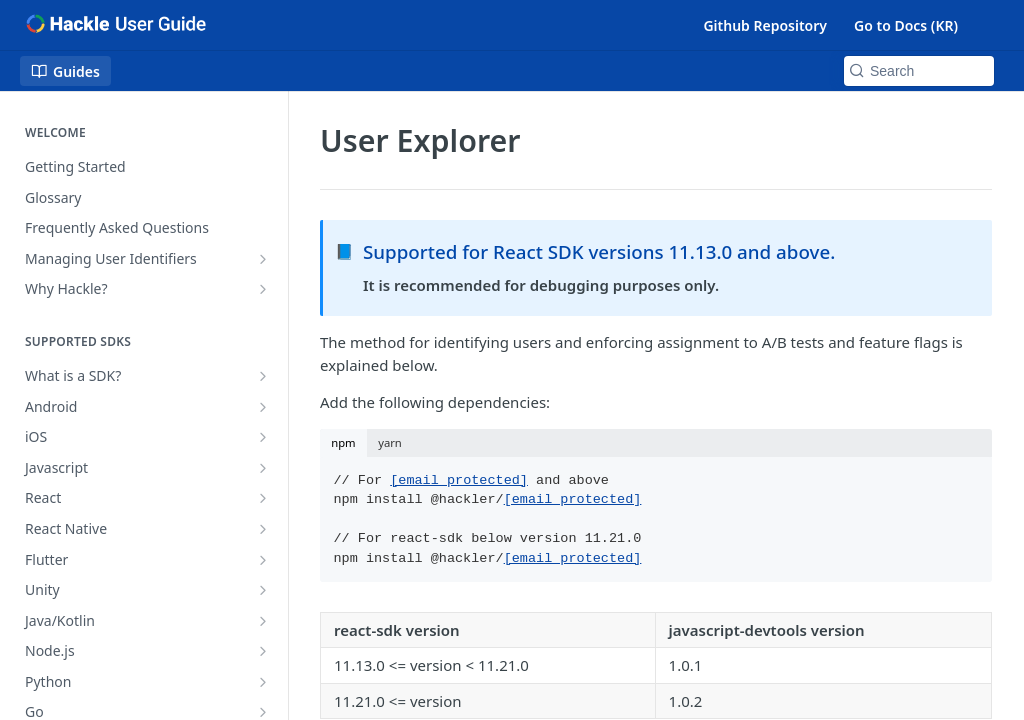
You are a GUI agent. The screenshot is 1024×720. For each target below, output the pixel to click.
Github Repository (765, 25)
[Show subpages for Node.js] (263, 651)
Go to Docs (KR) (906, 25)
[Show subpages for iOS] (263, 437)
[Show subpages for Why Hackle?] (263, 289)
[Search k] (919, 71)
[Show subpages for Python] (263, 682)
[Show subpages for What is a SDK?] (263, 376)
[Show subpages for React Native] (263, 529)
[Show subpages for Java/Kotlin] (263, 621)
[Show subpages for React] (263, 498)
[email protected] (459, 480)
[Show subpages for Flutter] (263, 560)
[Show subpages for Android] (263, 407)
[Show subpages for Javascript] (263, 468)
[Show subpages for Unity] (263, 590)
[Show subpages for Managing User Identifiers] (263, 259)
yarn (390, 442)
